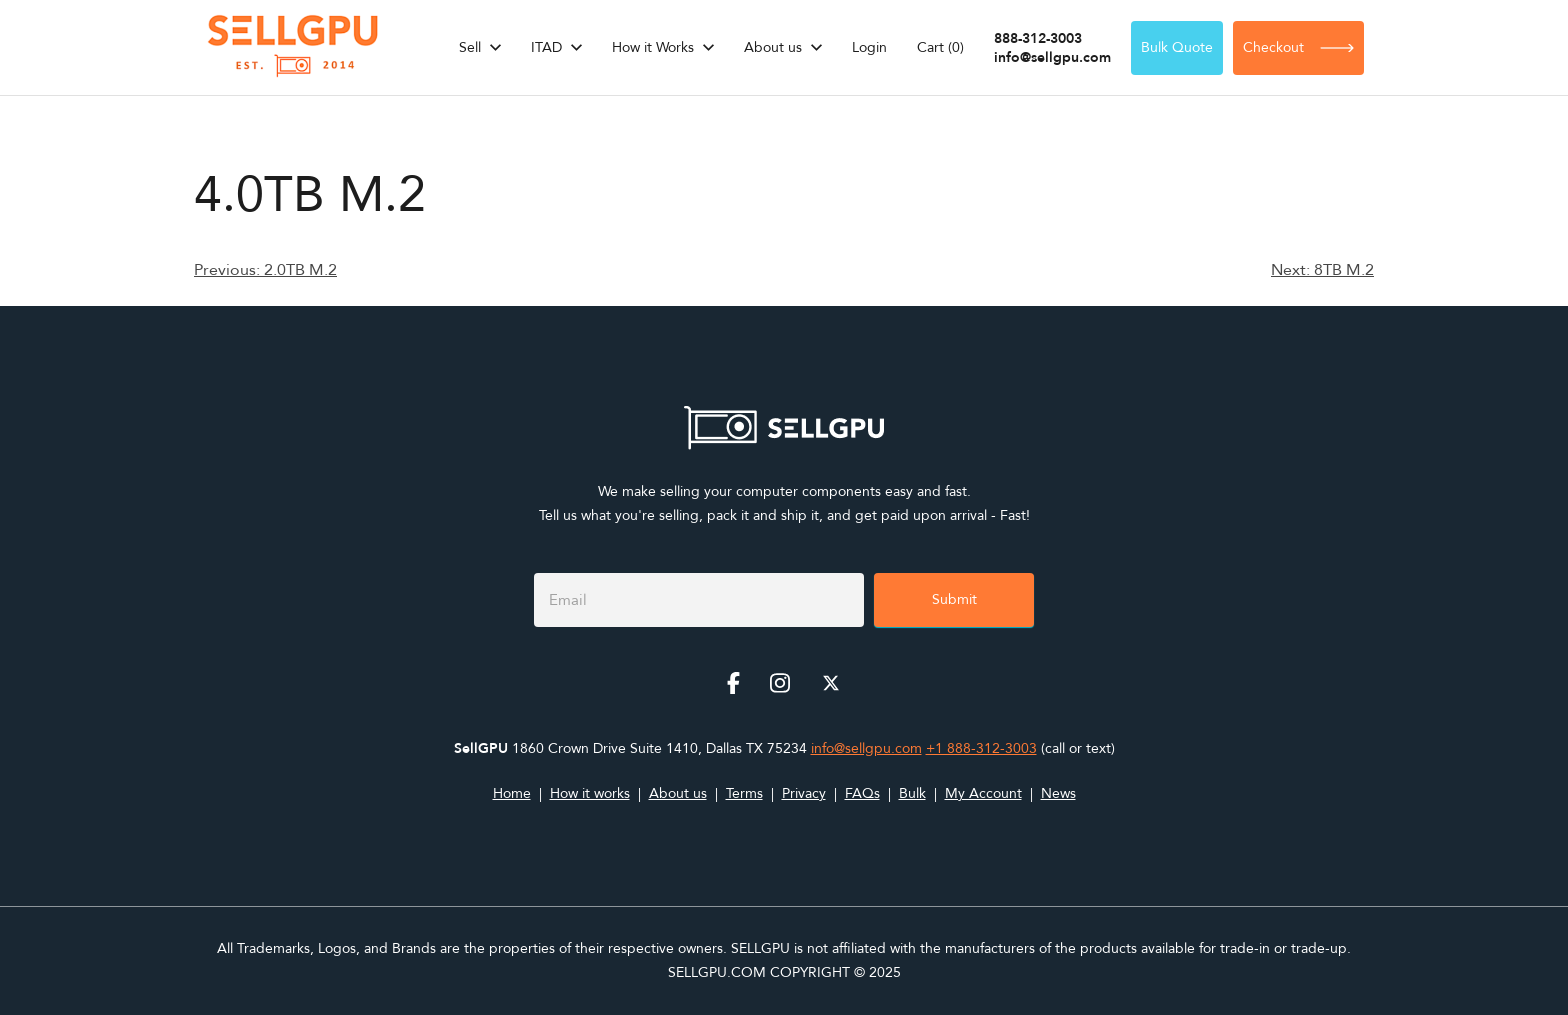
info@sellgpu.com (1052, 57)
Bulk (912, 793)
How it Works (653, 47)
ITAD (546, 47)
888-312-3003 (1038, 38)
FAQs (862, 793)
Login (869, 47)
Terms (744, 793)
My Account (983, 793)
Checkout (1298, 47)
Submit (954, 599)
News (1058, 793)
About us (773, 47)
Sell (470, 47)
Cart (940, 47)
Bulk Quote (1177, 47)
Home (512, 793)
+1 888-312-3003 (981, 748)
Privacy (804, 793)
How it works (590, 793)
